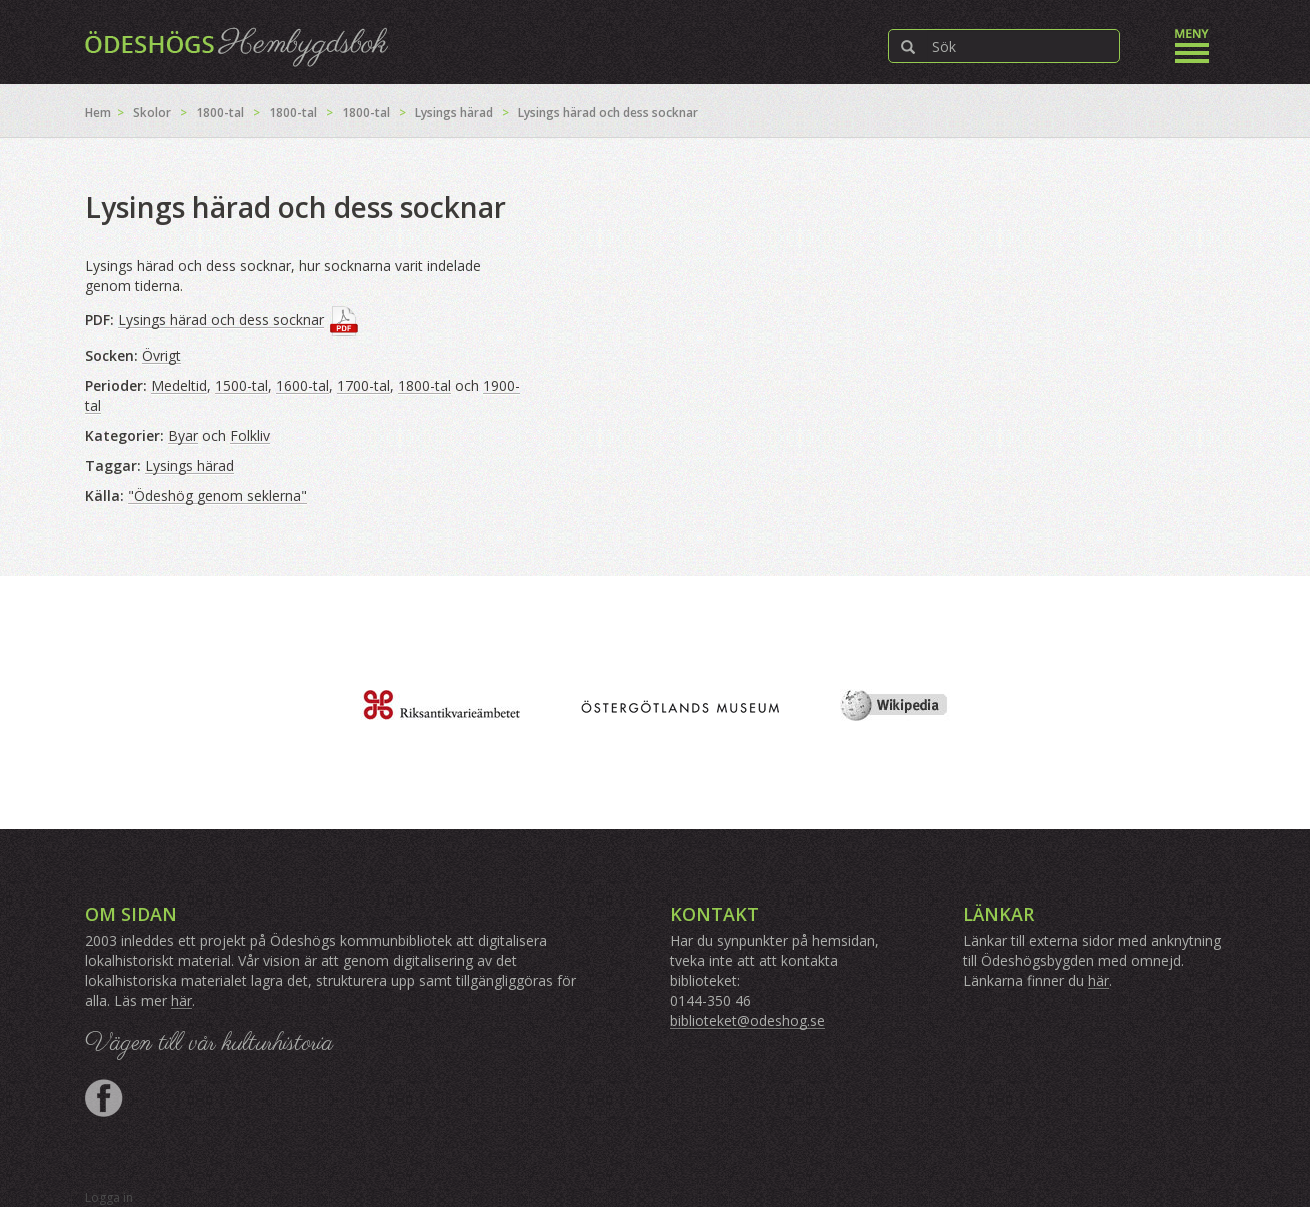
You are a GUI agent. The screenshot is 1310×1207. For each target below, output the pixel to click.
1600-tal (302, 385)
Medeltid (179, 385)
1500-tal (241, 385)
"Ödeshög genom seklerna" (217, 495)
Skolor (152, 112)
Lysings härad (454, 112)
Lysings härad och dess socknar (221, 319)
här (181, 1000)
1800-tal (220, 112)
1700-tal (363, 385)
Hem (98, 112)
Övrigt (161, 355)
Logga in (109, 1197)
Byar (183, 435)
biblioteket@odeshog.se (747, 1020)
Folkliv (250, 435)
